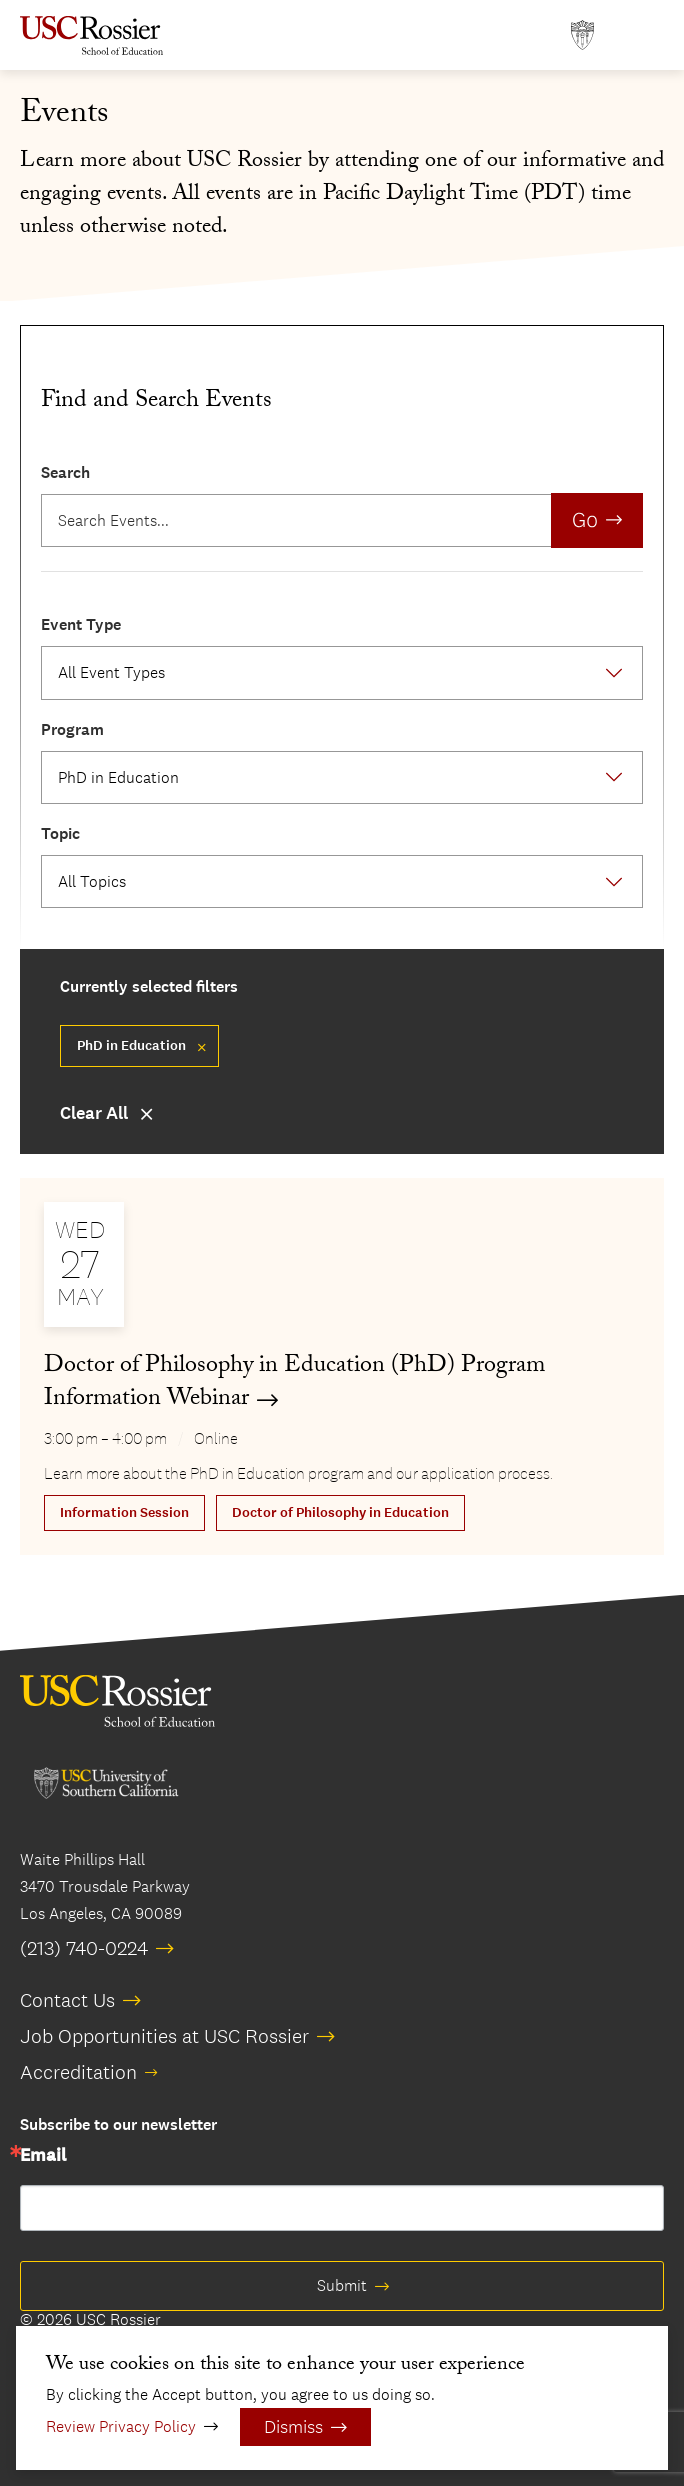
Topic (60, 833)
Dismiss (293, 2427)
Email (43, 2156)
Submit (342, 2285)
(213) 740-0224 (84, 1948)
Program (72, 729)
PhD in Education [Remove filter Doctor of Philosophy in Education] (131, 1045)
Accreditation (78, 2072)
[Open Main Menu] (644, 35)
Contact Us (67, 2000)
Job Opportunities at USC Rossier (164, 2036)
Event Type (81, 624)
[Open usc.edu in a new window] (582, 35)
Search (65, 472)
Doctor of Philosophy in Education (340, 1512)
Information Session (124, 1512)
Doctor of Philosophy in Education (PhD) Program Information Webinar (294, 1384)
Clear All (94, 1113)
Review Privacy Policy (121, 2426)
